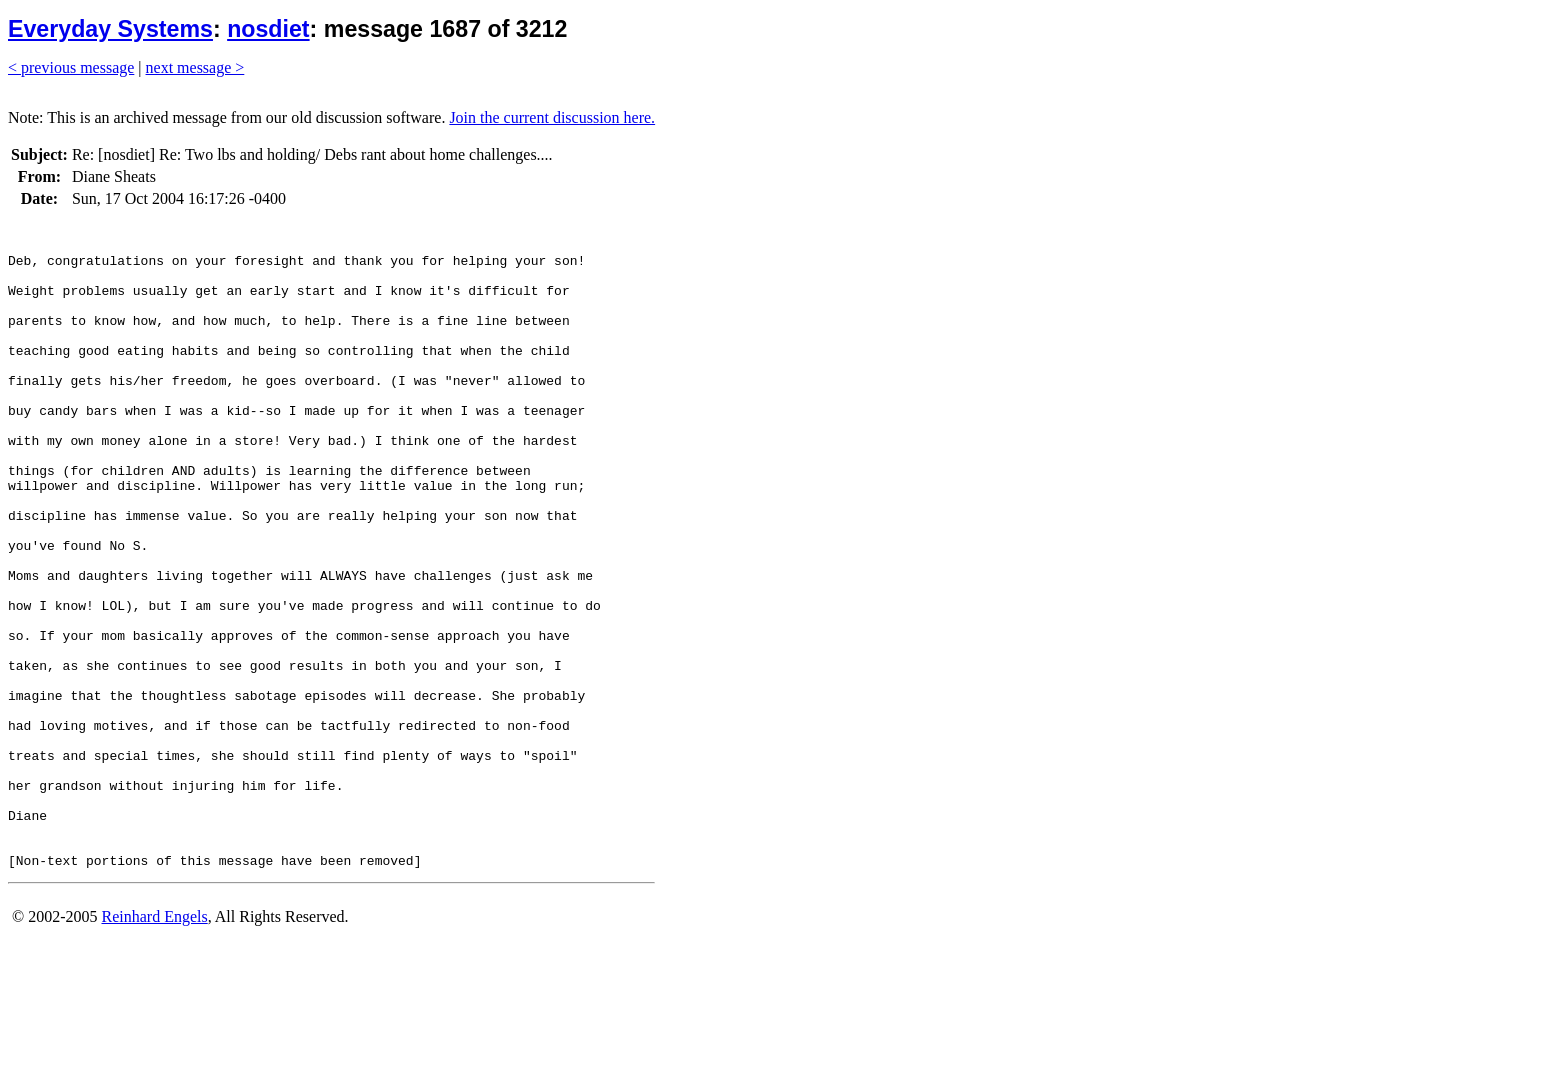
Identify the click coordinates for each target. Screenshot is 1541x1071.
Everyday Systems (110, 29)
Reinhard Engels (154, 1045)
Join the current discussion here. (552, 117)
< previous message (71, 67)
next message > (195, 67)
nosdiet (268, 29)
